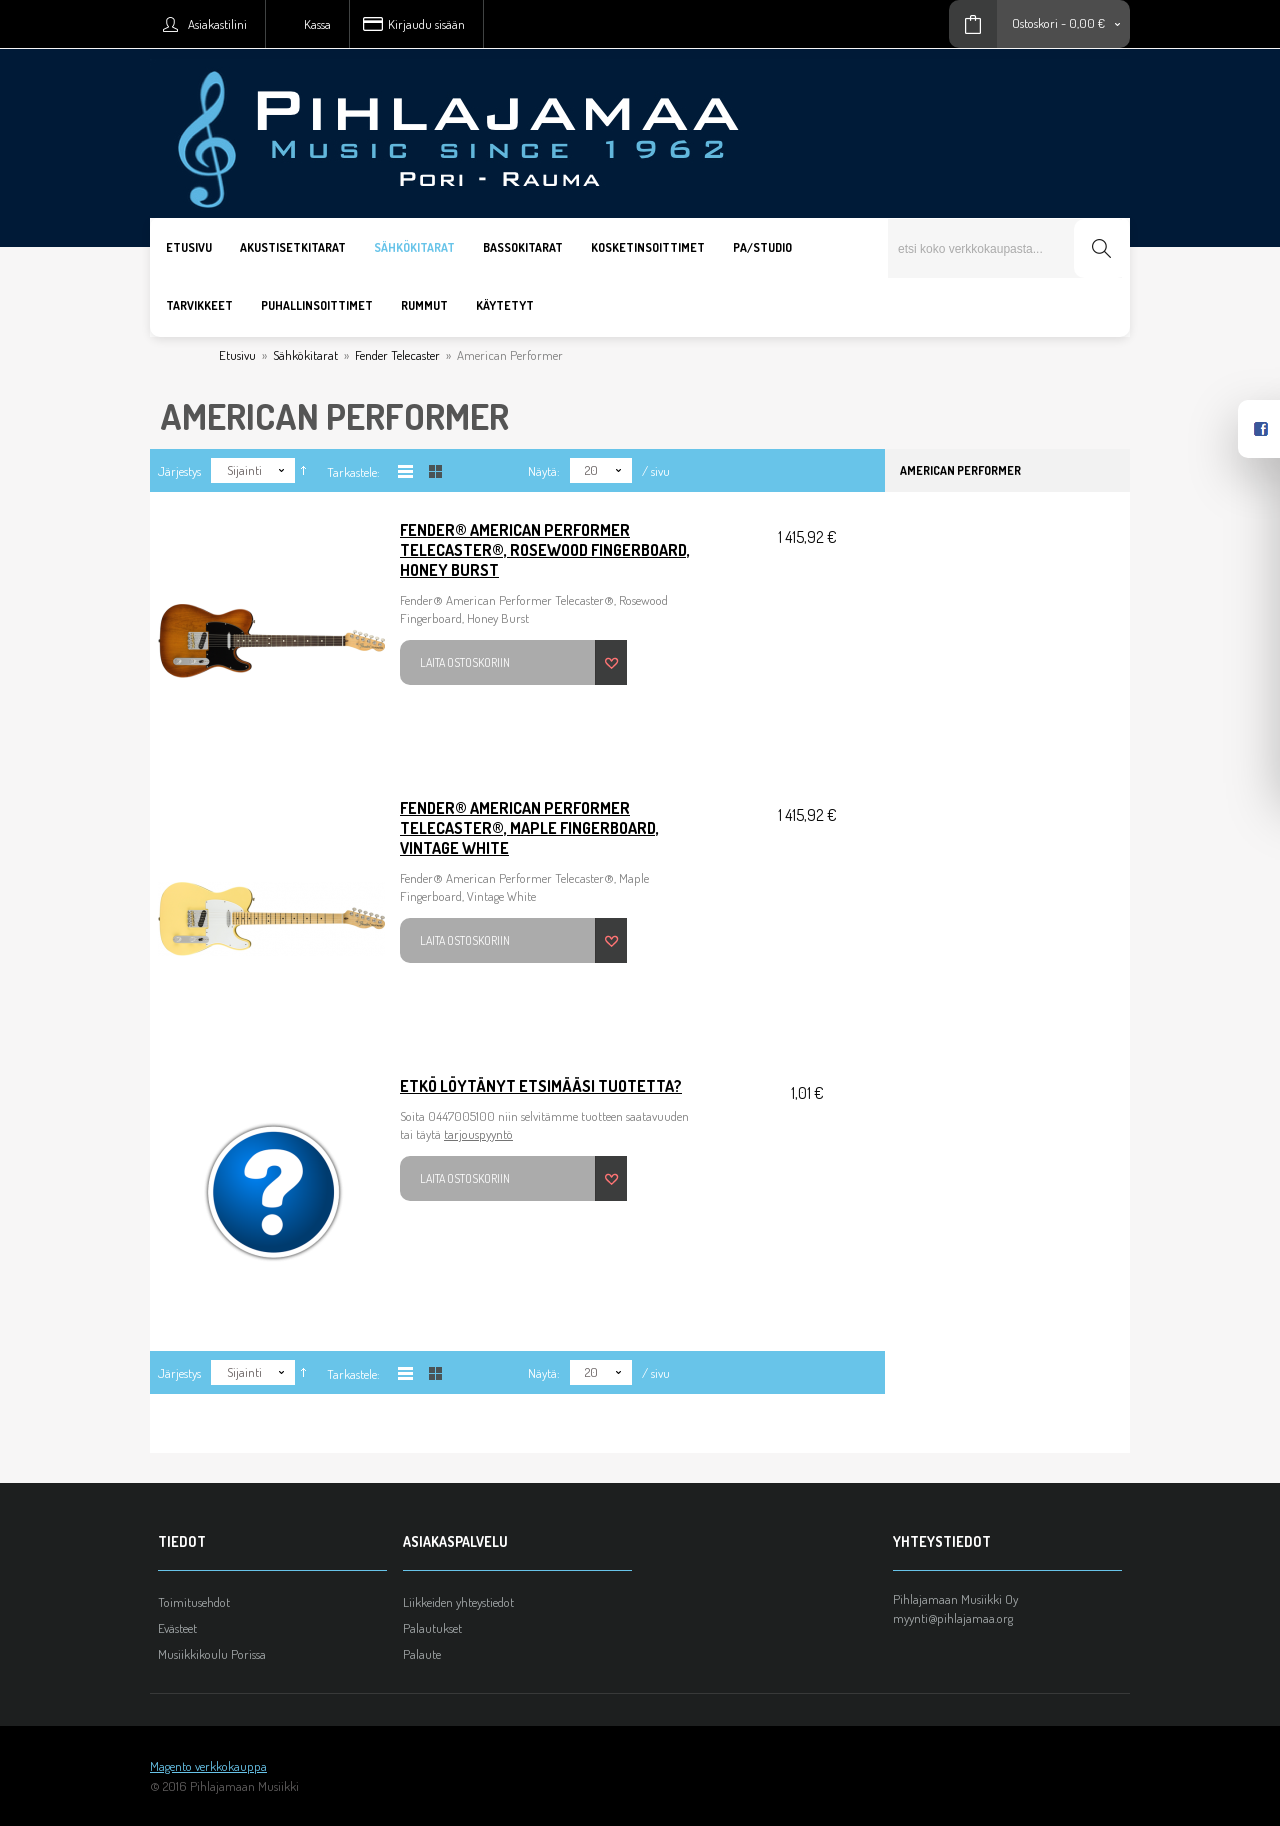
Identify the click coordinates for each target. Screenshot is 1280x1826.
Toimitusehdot (194, 1602)
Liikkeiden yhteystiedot (458, 1602)
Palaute (422, 1654)
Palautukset (432, 1628)
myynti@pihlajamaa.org (953, 1618)
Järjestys (179, 471)
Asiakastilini (217, 24)
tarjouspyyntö (478, 1134)
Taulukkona (435, 471)
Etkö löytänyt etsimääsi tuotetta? (541, 1086)
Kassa (317, 24)
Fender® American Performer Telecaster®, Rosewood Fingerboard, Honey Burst (545, 550)
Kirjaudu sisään (426, 24)
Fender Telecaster (397, 355)
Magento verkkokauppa (208, 1766)
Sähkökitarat (305, 355)
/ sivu (656, 471)
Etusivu (237, 355)
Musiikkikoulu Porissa (212, 1654)
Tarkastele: (353, 472)
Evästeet (177, 1628)
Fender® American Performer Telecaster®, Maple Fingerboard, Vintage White (529, 828)
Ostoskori (1035, 23)
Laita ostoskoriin (465, 662)
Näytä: (544, 471)
